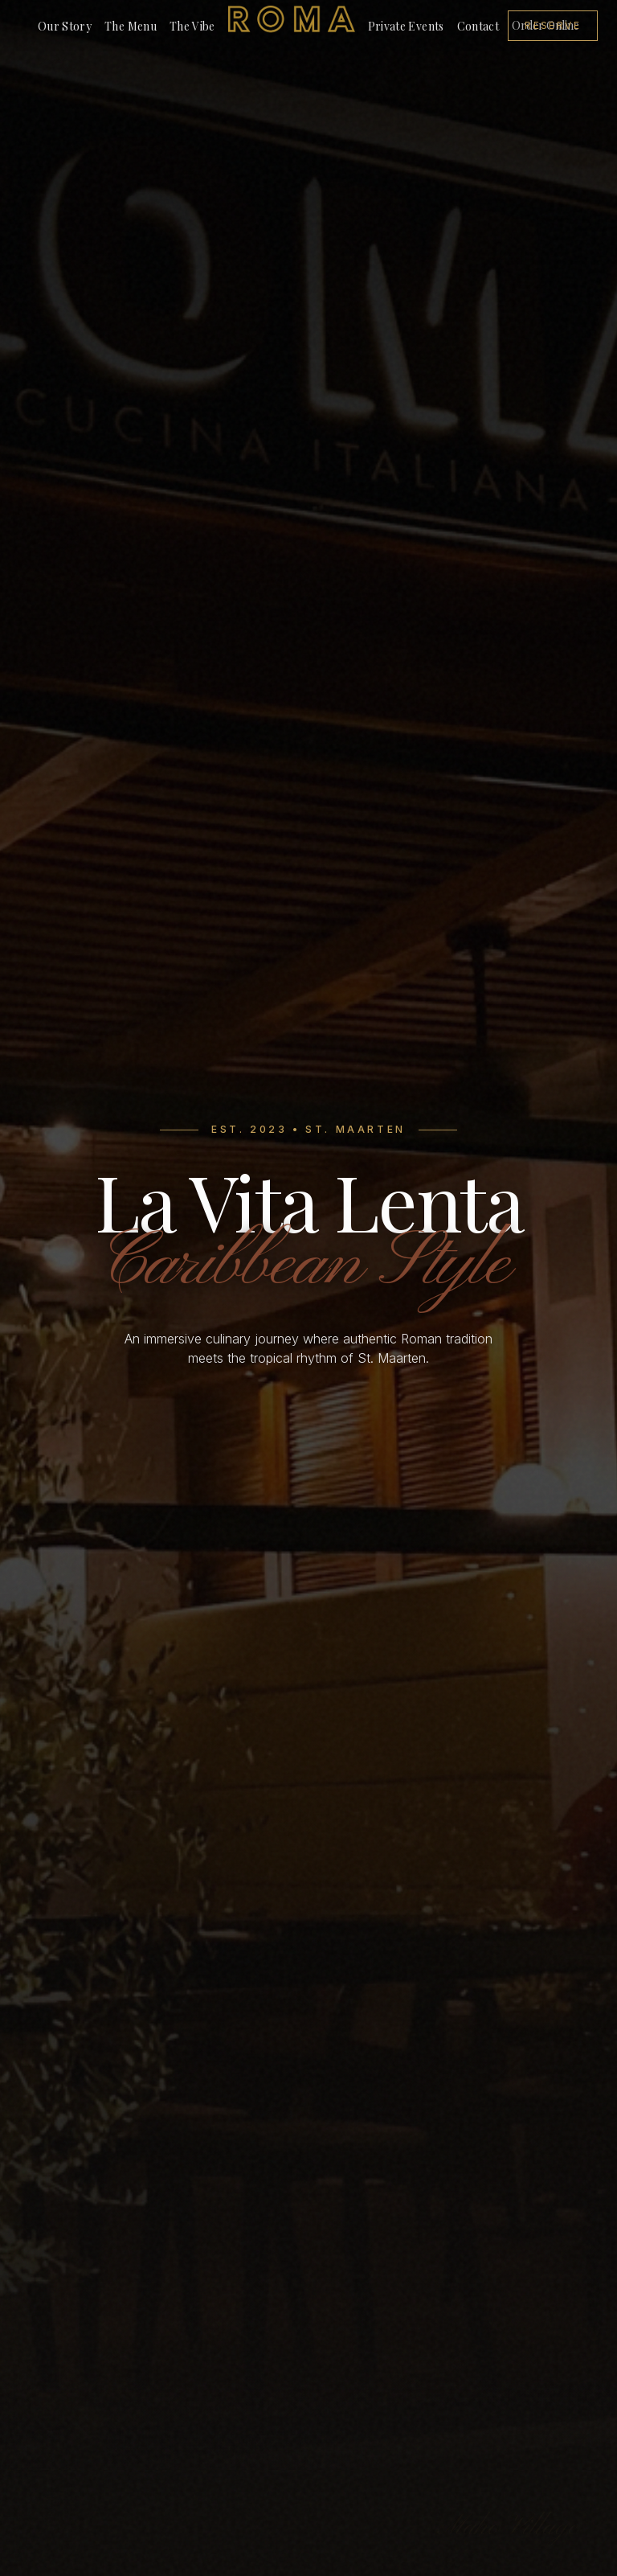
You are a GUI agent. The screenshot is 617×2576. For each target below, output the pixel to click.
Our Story (65, 26)
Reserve (553, 25)
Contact (478, 26)
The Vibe (192, 26)
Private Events (406, 26)
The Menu (130, 26)
